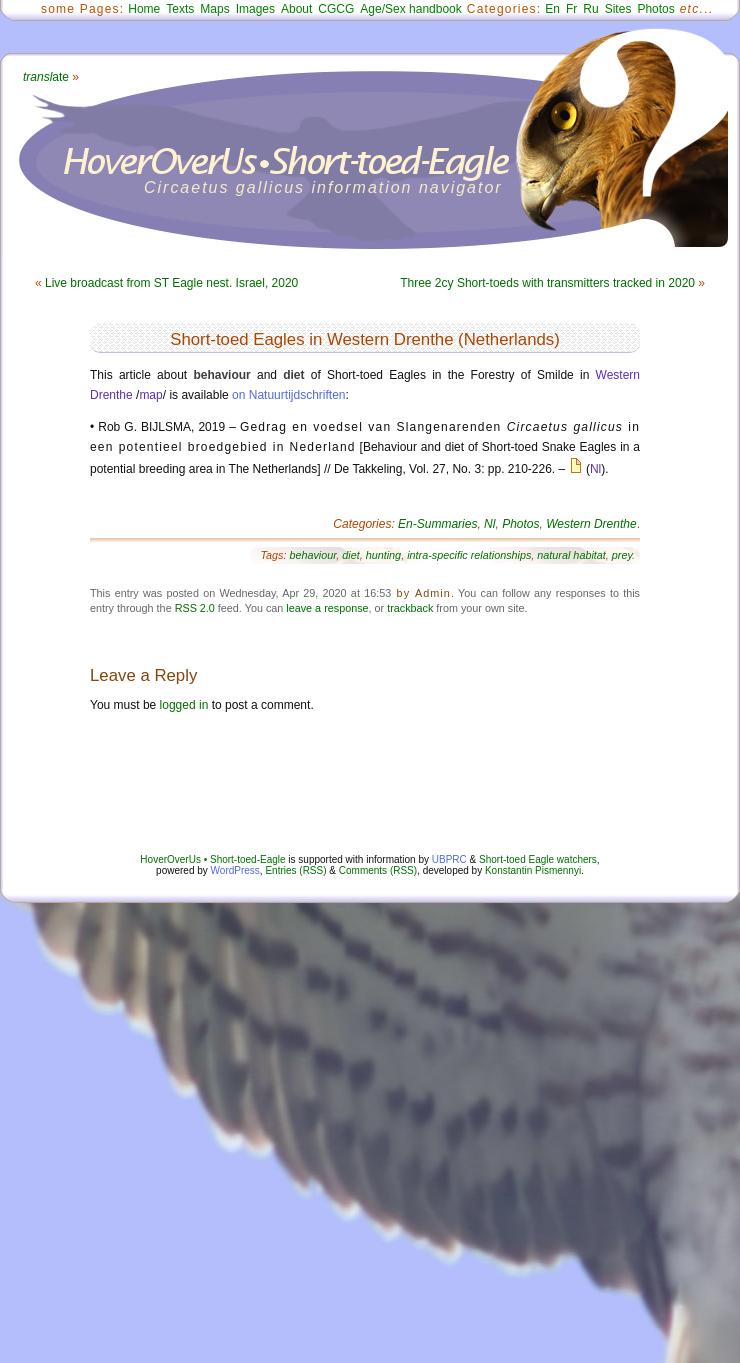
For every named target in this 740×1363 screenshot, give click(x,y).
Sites (618, 9)
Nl (595, 469)
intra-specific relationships (469, 555)
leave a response (327, 608)
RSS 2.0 (195, 608)
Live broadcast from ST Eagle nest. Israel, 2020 (171, 283)
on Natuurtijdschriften (288, 395)
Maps (214, 9)
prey (622, 555)
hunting (383, 555)
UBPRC (449, 859)
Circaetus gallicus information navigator (323, 187)
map (150, 395)
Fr (571, 9)
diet (350, 555)
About (296, 9)
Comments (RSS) (378, 870)
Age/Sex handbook (410, 9)
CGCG (336, 9)
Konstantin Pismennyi (533, 870)
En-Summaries (437, 524)
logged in (184, 705)
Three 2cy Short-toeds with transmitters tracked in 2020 (547, 283)
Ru (590, 9)
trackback (410, 608)
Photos (655, 9)
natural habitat (571, 555)
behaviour (312, 555)
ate (46, 77)
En (552, 9)
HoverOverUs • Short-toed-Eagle (212, 859)
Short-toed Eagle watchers (538, 859)
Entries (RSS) (295, 870)
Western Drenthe (591, 524)
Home (144, 9)
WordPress (235, 870)
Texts (180, 9)
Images (255, 9)
